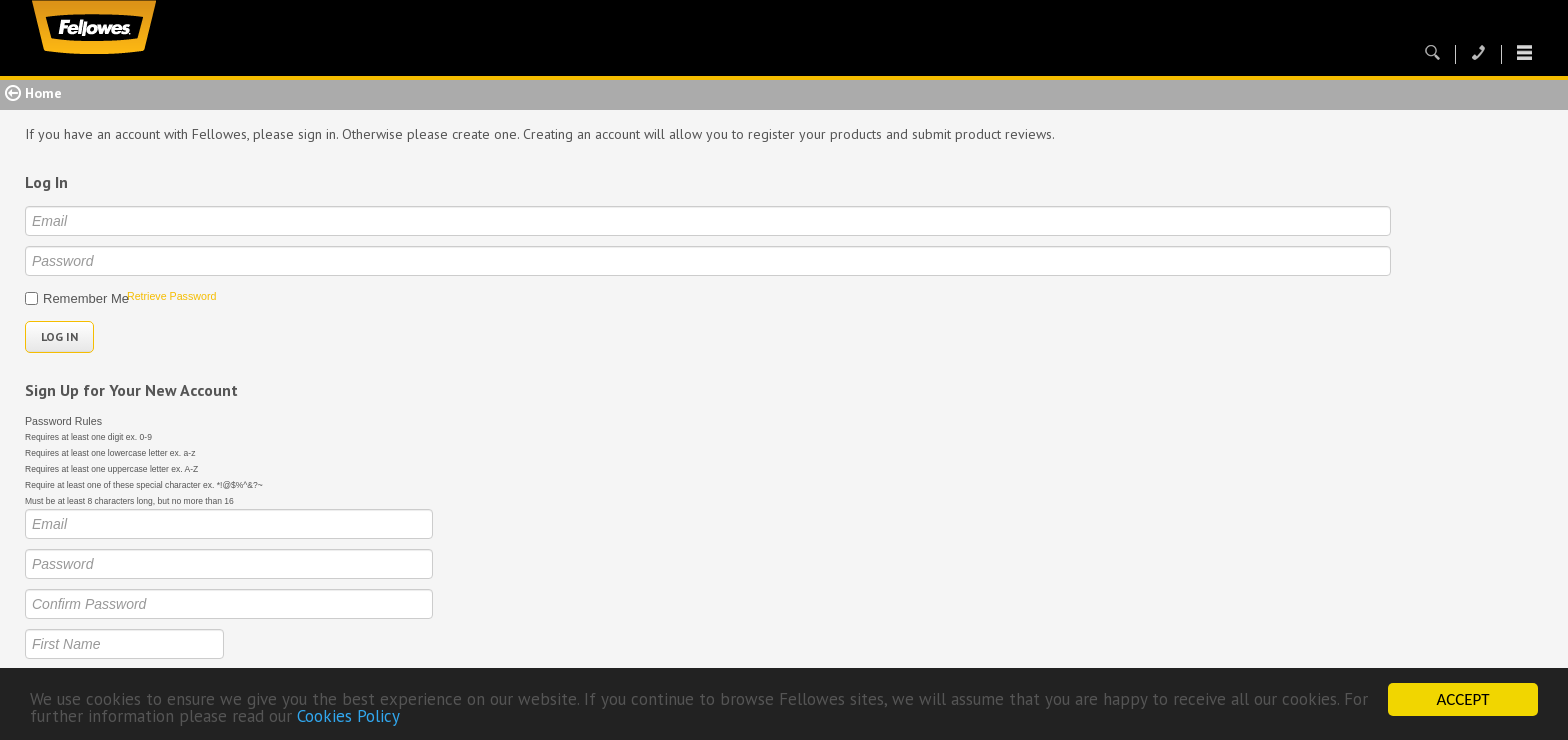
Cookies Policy (348, 718)
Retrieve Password (171, 296)
